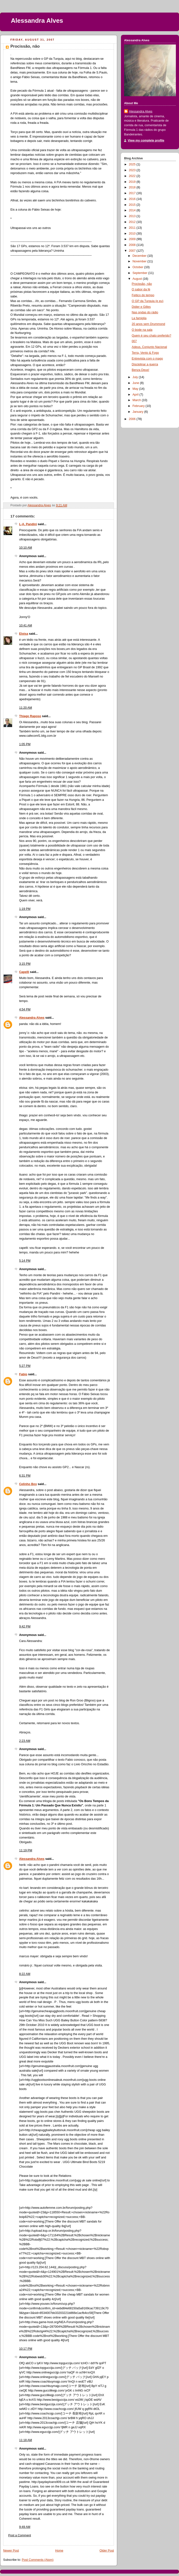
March (137, 400)
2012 (133, 222)
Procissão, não (142, 284)
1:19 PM (24, 909)
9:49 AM (24, 2527)
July (136, 377)
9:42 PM (24, 1626)
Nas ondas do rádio (145, 312)
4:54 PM (24, 1009)
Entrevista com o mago (147, 358)
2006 (133, 419)
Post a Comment (19, 2535)
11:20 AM (25, 707)
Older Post (106, 2550)
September (140, 273)
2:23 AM (24, 1741)
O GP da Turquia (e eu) (148, 301)
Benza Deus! (140, 370)
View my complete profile (146, 140)
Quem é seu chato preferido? (151, 335)
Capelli (24, 972)
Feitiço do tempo (143, 295)
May (136, 388)
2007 (133, 250)
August (138, 278)
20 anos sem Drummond (148, 324)
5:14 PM (24, 1260)
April (136, 394)
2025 (133, 164)
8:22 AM (24, 1974)
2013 (133, 216)
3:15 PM (24, 963)
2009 (133, 239)
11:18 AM (25, 2440)
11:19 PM (25, 1850)
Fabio (23, 1374)
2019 (133, 182)
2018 (133, 187)
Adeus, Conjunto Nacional (149, 347)
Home (59, 2550)
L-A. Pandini (28, 524)
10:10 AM (25, 547)
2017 (133, 193)
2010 (133, 233)
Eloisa (23, 633)
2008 (133, 245)
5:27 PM (24, 1366)
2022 (133, 176)
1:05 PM (24, 744)
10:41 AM (25, 625)
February (139, 406)
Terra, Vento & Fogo (145, 352)
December (140, 256)
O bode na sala (142, 329)
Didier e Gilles (141, 307)
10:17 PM (25, 2348)
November (140, 261)
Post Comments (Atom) (37, 2559)
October (138, 267)
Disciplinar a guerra (145, 364)
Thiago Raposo (30, 716)
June (136, 383)
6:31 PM (24, 1475)
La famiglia (139, 318)
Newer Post (11, 2550)
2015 (133, 204)
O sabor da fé (141, 289)
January (138, 411)
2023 (133, 170)
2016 (133, 199)
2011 (133, 227)
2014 (133, 210)
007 (134, 341)
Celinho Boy (28, 1484)
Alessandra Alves (37, 20)
